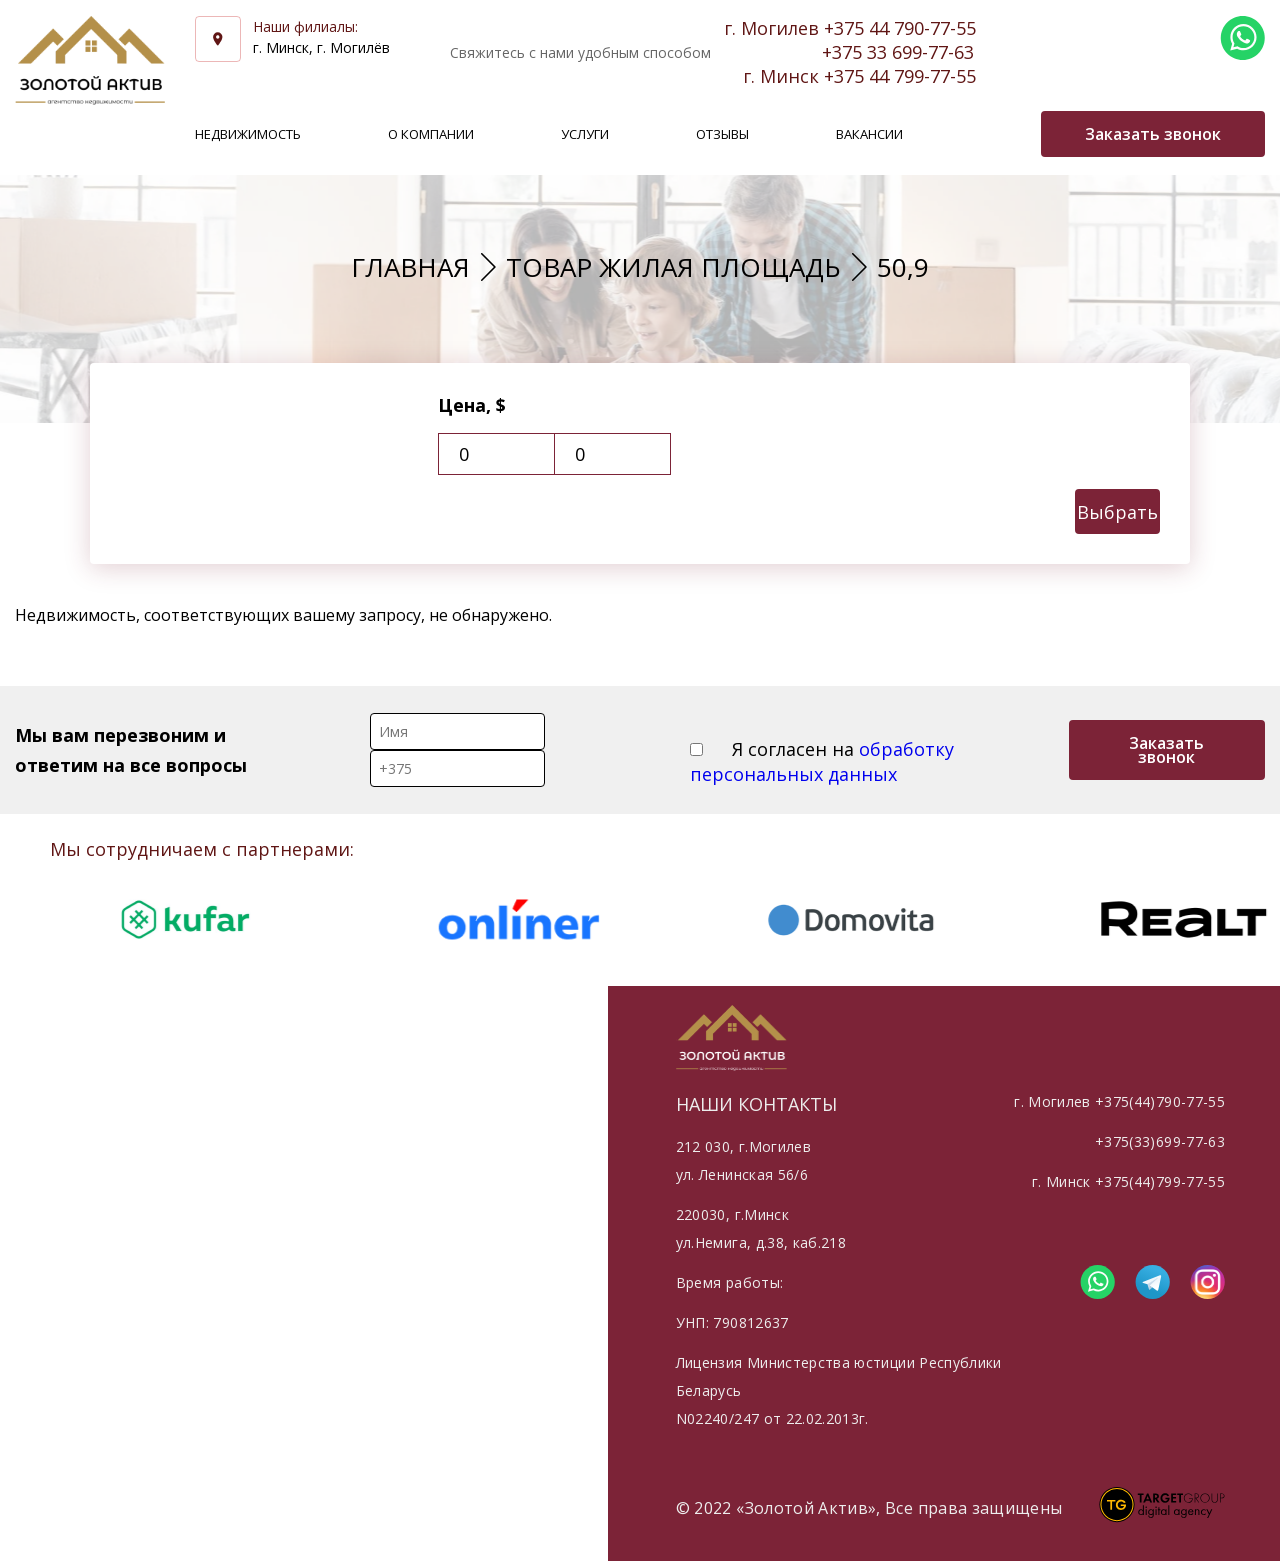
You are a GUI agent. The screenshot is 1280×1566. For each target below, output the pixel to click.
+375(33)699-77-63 (1160, 1141)
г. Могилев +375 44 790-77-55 (850, 28)
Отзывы (722, 134)
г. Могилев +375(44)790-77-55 (1119, 1101)
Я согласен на (822, 761)
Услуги (585, 134)
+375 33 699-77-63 (898, 52)
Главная (410, 267)
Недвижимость (248, 134)
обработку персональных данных (822, 761)
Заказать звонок (1166, 750)
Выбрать (1117, 512)
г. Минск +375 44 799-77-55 (859, 76)
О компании (431, 134)
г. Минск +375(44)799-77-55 (1128, 1181)
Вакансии (869, 134)
